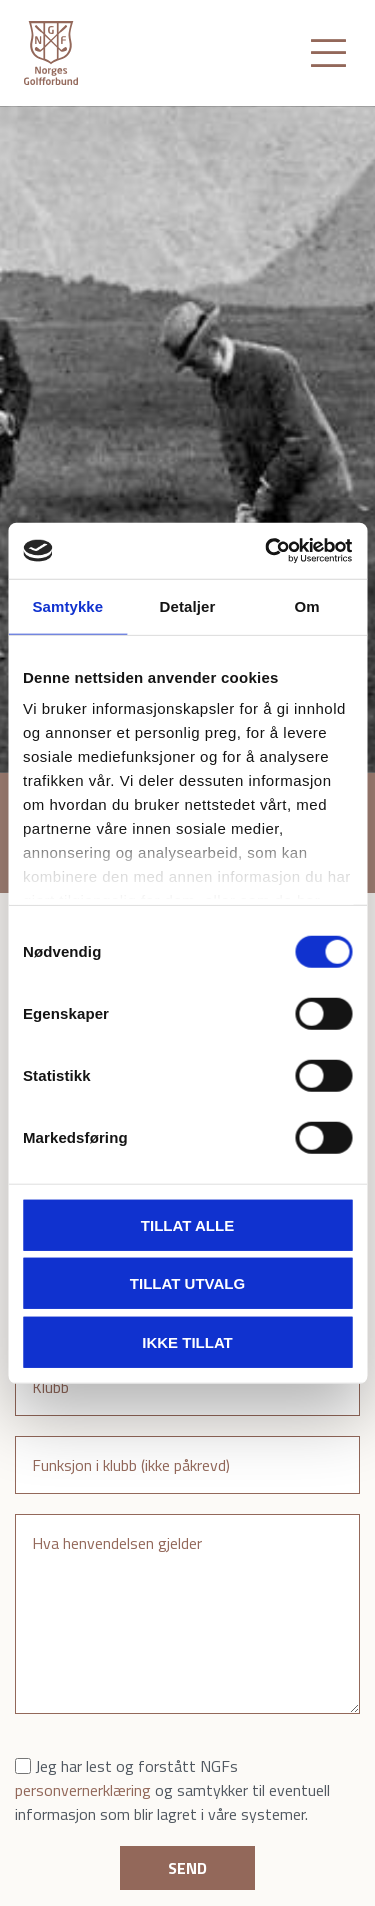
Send (187, 1868)
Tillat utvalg (187, 1283)
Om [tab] (307, 605)
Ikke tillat (187, 1341)
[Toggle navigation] (328, 53)
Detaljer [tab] (188, 605)
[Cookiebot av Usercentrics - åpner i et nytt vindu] (267, 551)
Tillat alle (187, 1224)
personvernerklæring (83, 1790)
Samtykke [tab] (67, 605)
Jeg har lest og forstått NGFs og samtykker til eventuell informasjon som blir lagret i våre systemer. (172, 1790)
